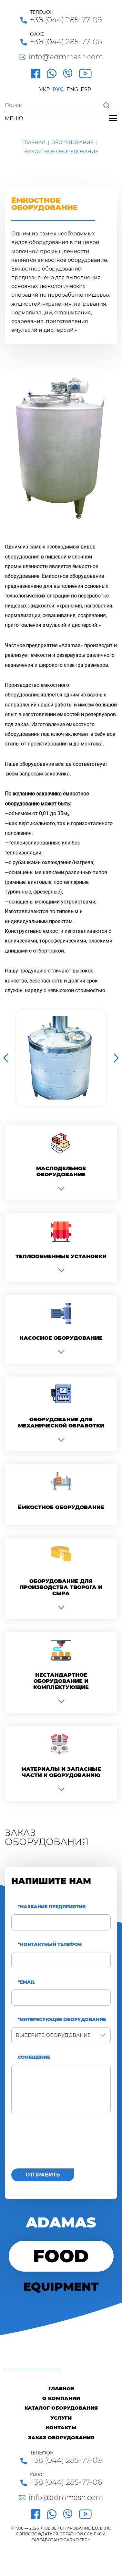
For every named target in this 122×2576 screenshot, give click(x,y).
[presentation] (60, 2144)
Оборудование (72, 142)
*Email (26, 1982)
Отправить (42, 2175)
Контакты (61, 2427)
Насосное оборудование (61, 1338)
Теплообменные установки (61, 1256)
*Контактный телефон (50, 1944)
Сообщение (34, 2057)
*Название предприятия (52, 1907)
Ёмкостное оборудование (61, 1507)
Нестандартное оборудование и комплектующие (61, 1681)
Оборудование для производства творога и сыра (61, 1587)
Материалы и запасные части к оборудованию (61, 1772)
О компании (61, 2398)
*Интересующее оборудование (62, 2019)
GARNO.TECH (77, 2539)
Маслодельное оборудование (61, 1171)
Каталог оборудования (61, 2408)
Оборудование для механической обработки (61, 1422)
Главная (33, 142)
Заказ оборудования (61, 2437)
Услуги (61, 2418)
